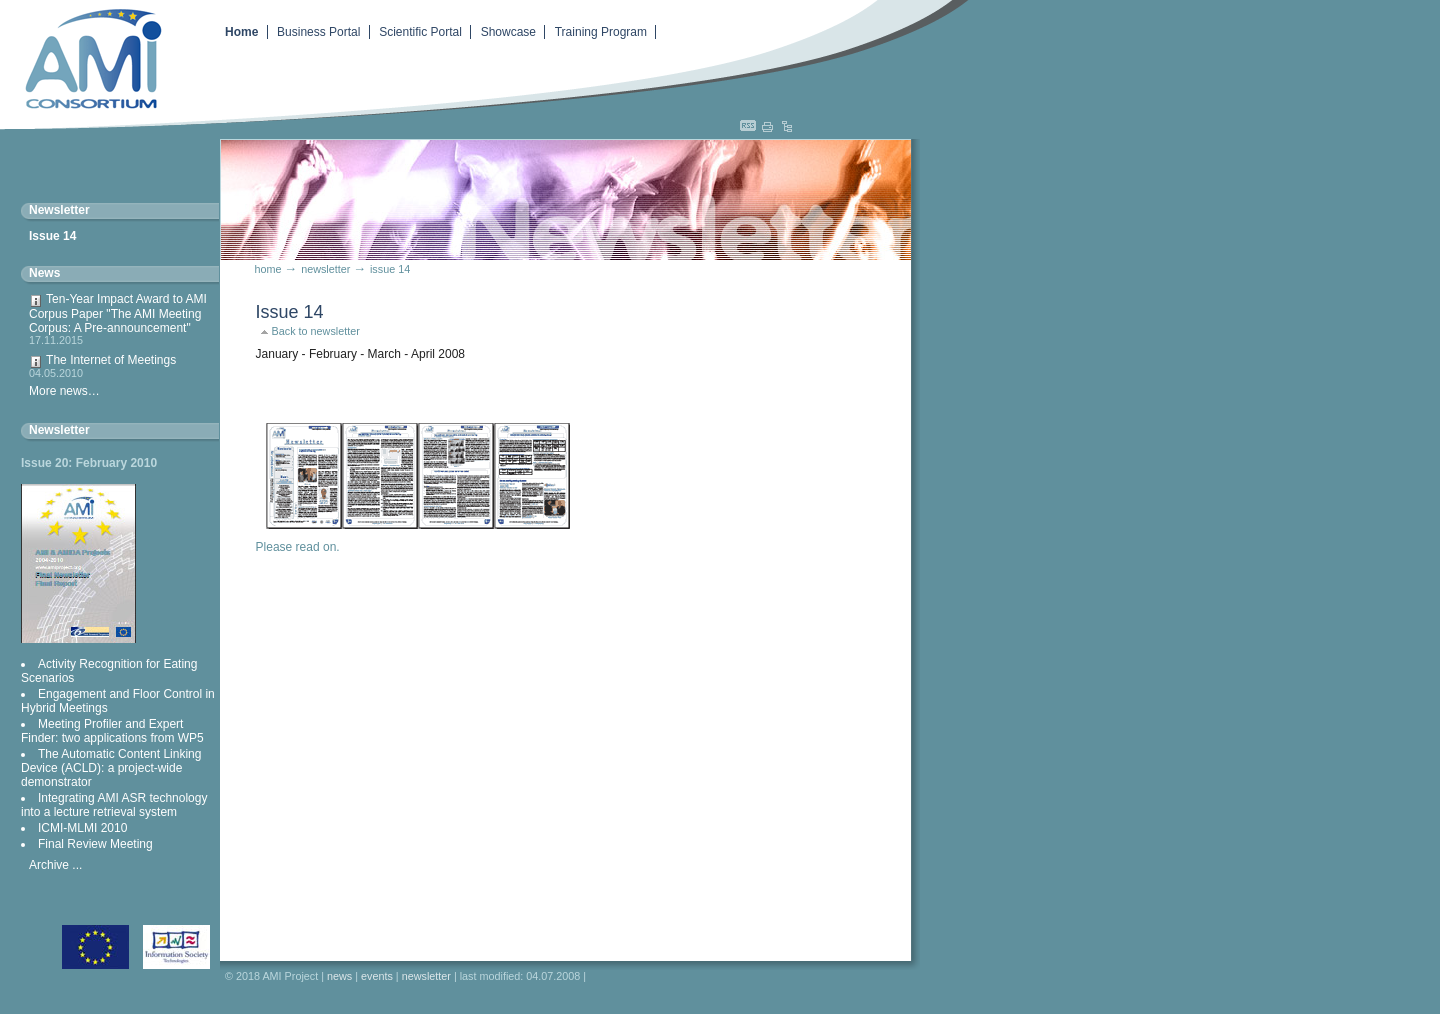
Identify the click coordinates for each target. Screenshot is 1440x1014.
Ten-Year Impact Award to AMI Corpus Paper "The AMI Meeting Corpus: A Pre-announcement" (120, 319)
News (44, 273)
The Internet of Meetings (120, 366)
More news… (64, 391)
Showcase (508, 32)
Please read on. (298, 547)
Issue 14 (52, 236)
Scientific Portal (420, 32)
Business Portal (318, 32)
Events (377, 976)
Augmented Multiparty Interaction (85, 57)
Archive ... (55, 865)
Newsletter (59, 430)
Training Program (601, 32)
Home (241, 32)
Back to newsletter (316, 331)
